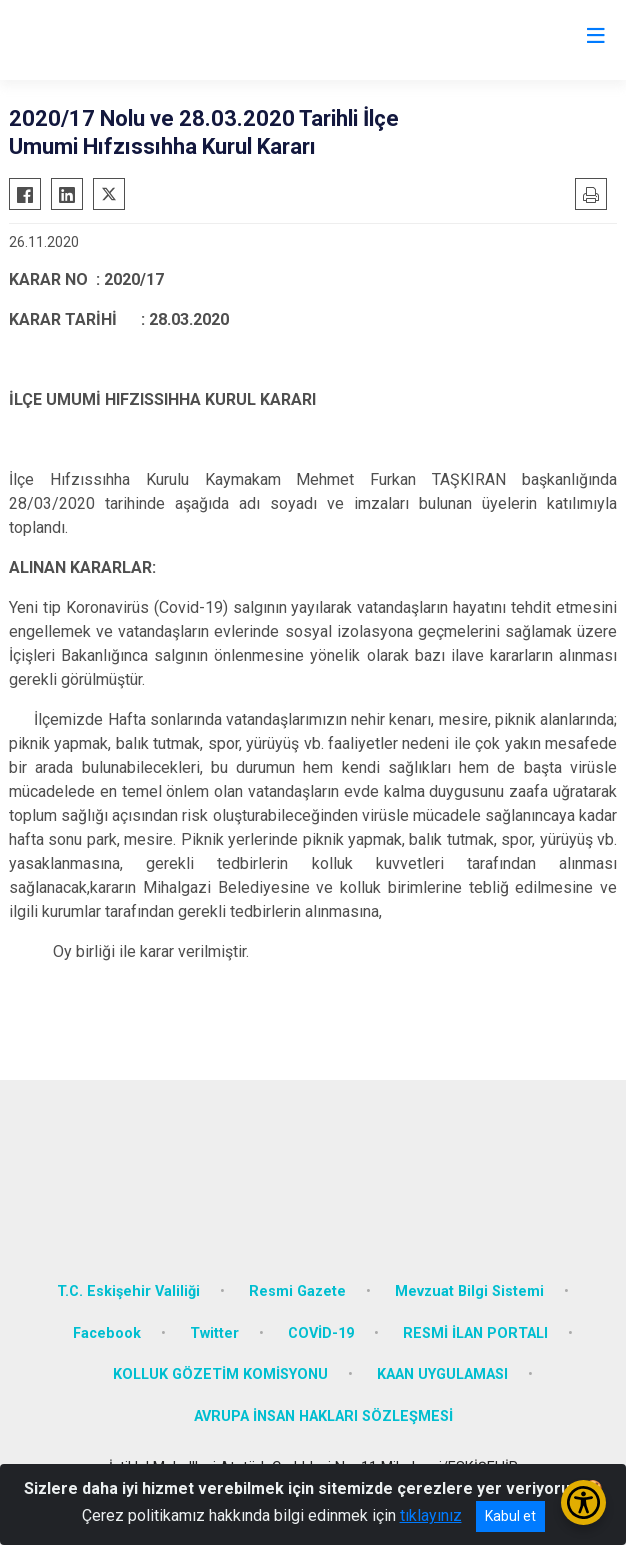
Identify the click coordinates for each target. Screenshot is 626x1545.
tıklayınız (431, 1515)
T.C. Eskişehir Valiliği (128, 1291)
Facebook (107, 1333)
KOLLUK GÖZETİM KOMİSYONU (220, 1374)
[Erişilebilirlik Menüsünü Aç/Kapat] (583, 1502)
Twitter (214, 1333)
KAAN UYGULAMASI (442, 1374)
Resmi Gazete (297, 1291)
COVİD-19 (321, 1333)
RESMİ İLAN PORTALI (475, 1333)
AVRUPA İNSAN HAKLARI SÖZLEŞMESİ (323, 1416)
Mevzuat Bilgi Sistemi (469, 1291)
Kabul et (510, 1516)
